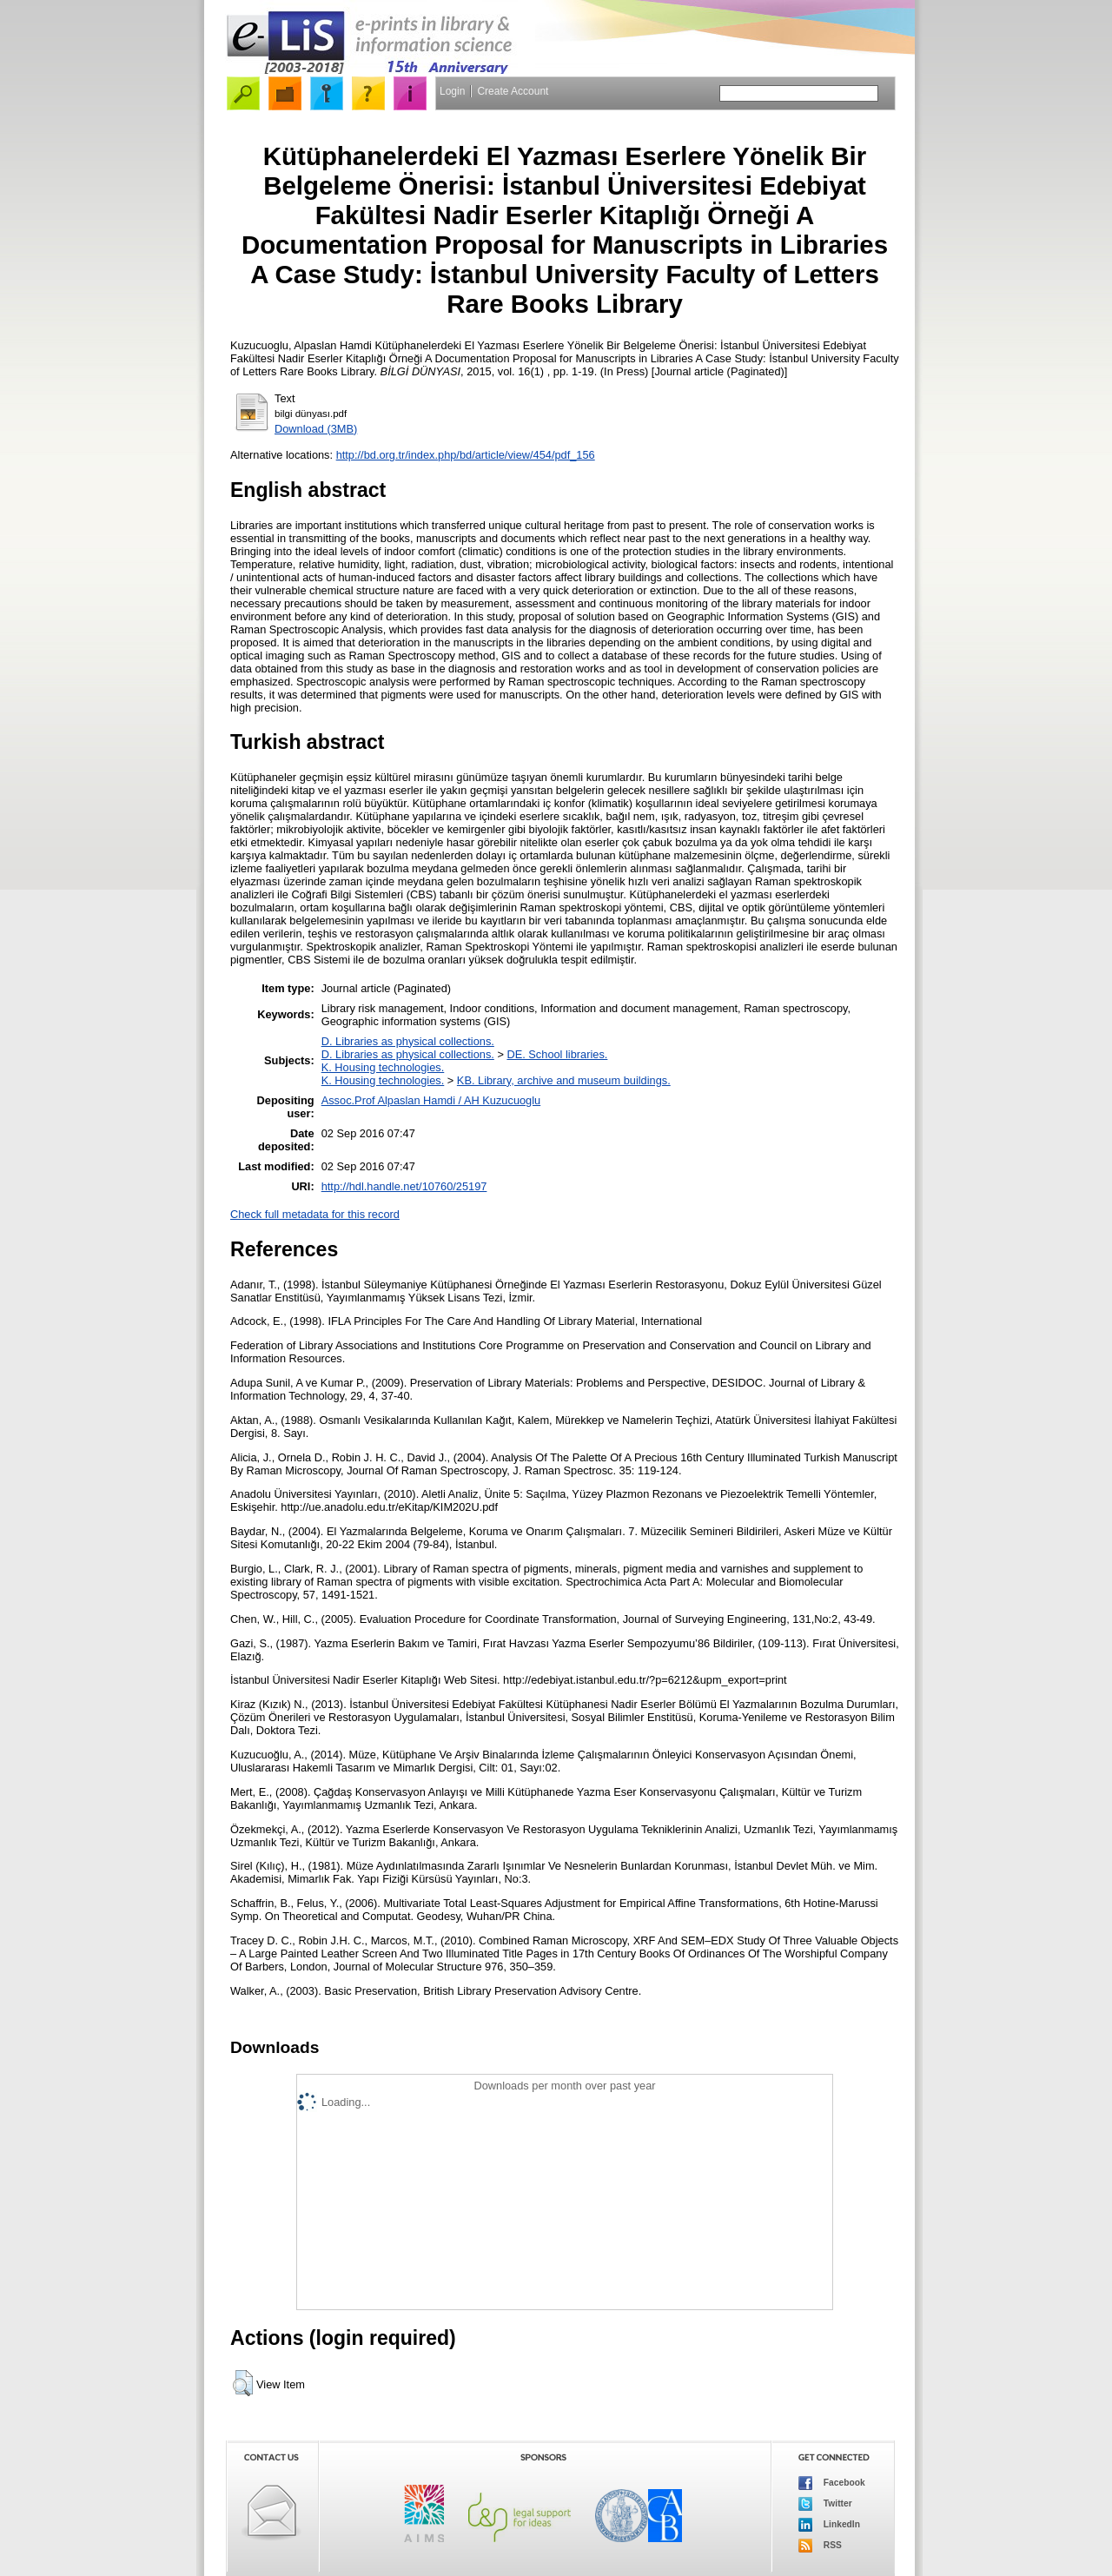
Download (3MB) (316, 428)
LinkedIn (829, 2525)
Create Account (512, 91)
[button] (243, 2383)
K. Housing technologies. (383, 1067)
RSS (820, 2546)
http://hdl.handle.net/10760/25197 (404, 1186)
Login (452, 91)
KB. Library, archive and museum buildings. (564, 1080)
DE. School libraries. (556, 1054)
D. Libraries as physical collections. (407, 1041)
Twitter (825, 2504)
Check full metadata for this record (315, 1214)
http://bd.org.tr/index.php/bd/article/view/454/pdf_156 (465, 454)
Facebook (831, 2483)
